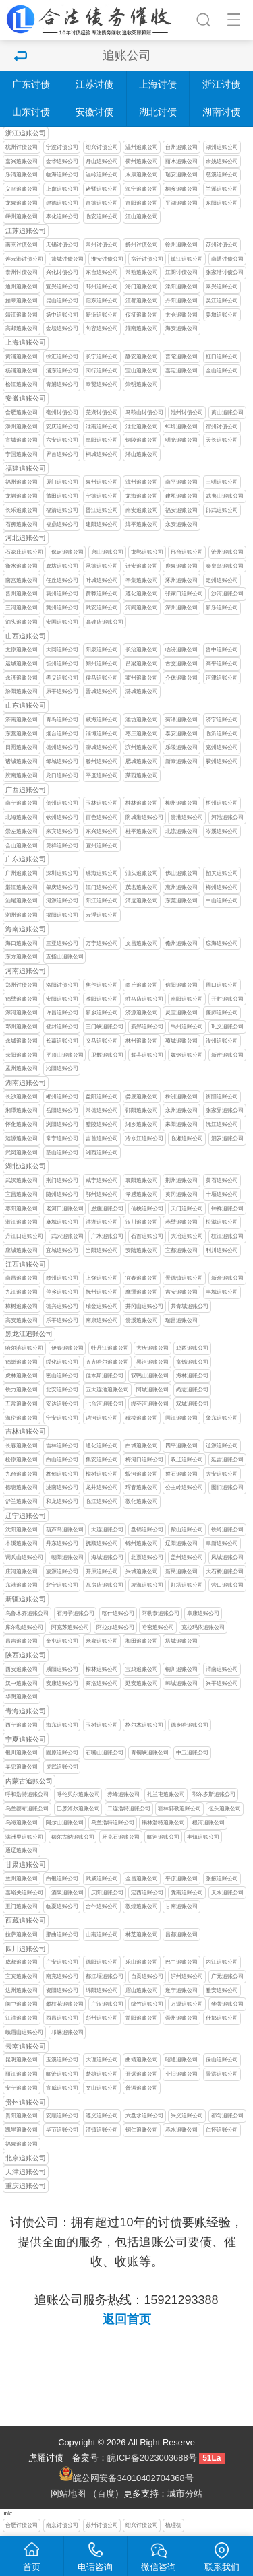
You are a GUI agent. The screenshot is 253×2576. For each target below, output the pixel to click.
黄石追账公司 (222, 1180)
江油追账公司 (21, 2018)
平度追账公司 (102, 775)
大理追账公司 (102, 2060)
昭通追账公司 (181, 2060)
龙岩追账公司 (21, 496)
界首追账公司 (62, 454)
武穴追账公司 (67, 1236)
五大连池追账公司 (107, 1390)
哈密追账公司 (158, 1627)
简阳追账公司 (141, 2018)
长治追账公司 (141, 650)
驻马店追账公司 (144, 999)
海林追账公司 (192, 1376)
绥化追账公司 (62, 1362)
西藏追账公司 (25, 1920)
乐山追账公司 (141, 1962)
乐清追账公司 (21, 175)
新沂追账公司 (102, 315)
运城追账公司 (21, 664)
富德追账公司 (102, 203)
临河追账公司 (163, 1837)
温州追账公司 (141, 147)
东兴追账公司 (102, 831)
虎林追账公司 (21, 1376)
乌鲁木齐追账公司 (27, 1613)
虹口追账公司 (222, 357)
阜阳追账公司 (102, 440)
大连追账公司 (107, 1530)
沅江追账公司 (222, 1124)
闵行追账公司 (102, 371)
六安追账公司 (62, 440)
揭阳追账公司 (62, 915)
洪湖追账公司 (102, 1222)
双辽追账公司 (187, 1460)
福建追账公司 (25, 468)
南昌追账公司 (21, 1278)
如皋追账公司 (21, 301)
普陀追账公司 (181, 357)
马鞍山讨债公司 (144, 412)
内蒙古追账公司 (29, 1781)
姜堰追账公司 (222, 315)
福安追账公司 (181, 510)
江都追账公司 (141, 301)
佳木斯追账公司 (104, 1376)
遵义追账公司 (102, 2116)
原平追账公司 (62, 691)
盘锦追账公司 (147, 1530)
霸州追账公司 (62, 594)
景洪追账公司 (222, 2074)
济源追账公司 (141, 1013)
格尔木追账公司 (144, 1725)
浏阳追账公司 (62, 1124)
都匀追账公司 (227, 2116)
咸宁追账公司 (102, 1180)
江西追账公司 (25, 1264)
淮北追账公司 (141, 427)
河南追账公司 (25, 971)
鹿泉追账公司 (181, 566)
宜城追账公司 (62, 1250)
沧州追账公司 (227, 552)
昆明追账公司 (21, 2060)
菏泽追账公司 (181, 720)
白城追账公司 (141, 1446)
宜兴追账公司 (62, 287)
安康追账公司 (62, 1683)
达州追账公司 (21, 1990)
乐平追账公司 (62, 1320)
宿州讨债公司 (222, 427)
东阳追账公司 (222, 203)
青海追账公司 (25, 1711)
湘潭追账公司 (21, 1110)
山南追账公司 (102, 1934)
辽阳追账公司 (181, 1543)
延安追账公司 (141, 1683)
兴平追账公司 (222, 1683)
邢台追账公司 (187, 552)
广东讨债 (31, 84)
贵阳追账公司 (21, 2116)
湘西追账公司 (102, 1153)
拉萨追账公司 (21, 1934)
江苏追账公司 (25, 230)
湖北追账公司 (25, 1166)
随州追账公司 (62, 1194)
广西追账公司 (25, 789)
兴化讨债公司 (62, 272)
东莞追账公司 (181, 901)
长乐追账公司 (21, 510)
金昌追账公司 (141, 1879)
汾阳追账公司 (21, 691)
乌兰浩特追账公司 (112, 1823)
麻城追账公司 (62, 1222)
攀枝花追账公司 (65, 2004)
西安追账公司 (21, 1669)
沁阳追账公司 (62, 1068)
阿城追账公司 (152, 1390)
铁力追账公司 (21, 1390)
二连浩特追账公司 (128, 1809)
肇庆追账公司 (62, 887)
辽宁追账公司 (25, 1515)
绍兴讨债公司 (102, 147)
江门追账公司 (102, 887)
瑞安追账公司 (181, 175)
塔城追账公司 (181, 1641)
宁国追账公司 (21, 454)
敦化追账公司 (141, 1501)
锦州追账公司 (141, 1543)
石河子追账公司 (75, 1613)
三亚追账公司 (62, 943)
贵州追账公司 (25, 2102)
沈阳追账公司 (21, 1530)
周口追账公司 (222, 985)
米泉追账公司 (102, 1641)
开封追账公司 (227, 999)
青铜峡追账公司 (150, 1753)
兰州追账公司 (21, 1879)
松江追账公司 (21, 384)
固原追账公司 (62, 1753)
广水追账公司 (107, 1236)
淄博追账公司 (102, 734)
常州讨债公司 (102, 245)
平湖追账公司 (181, 203)
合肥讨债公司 (21, 2525)
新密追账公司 (227, 1055)
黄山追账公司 (227, 412)
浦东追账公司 (62, 371)
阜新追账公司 (222, 1543)
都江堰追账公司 (104, 1976)
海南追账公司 (25, 929)
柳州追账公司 (181, 803)
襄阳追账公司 (141, 1180)
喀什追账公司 (118, 1613)
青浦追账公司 (62, 384)
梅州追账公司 (222, 887)
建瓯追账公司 (181, 496)
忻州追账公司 (62, 664)
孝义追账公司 (62, 678)
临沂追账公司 (222, 734)
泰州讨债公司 (21, 272)
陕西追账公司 (25, 1655)
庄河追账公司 (21, 1571)
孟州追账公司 (21, 1068)
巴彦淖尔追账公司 (78, 1809)
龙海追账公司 (141, 496)
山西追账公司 (25, 636)
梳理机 (173, 2525)
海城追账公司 (107, 1557)
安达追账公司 (62, 1404)
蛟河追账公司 (141, 1474)
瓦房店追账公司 (104, 1585)
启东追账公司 (102, 301)
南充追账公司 (62, 1976)
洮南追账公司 (62, 1487)
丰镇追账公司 (203, 1837)
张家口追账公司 (184, 594)
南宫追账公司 (21, 580)
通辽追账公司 (21, 1850)
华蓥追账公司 (227, 2004)
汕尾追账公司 (21, 901)
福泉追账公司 (21, 2144)
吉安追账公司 (181, 1292)
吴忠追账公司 (21, 1767)
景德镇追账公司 (184, 1278)
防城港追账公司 (144, 817)
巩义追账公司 (227, 1027)
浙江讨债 (221, 84)
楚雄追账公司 (102, 2074)
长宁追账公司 (102, 357)
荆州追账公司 (181, 1180)
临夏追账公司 (62, 1906)
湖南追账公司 (25, 1082)
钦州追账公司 (62, 817)
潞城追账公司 (141, 691)
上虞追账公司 (62, 189)
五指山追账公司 (65, 957)
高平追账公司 (222, 664)
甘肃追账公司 (25, 1864)
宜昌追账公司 (21, 1194)
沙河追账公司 (227, 594)
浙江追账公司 (25, 133)
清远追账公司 (141, 901)
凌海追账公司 (147, 1585)
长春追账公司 (21, 1446)
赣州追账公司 (62, 1278)
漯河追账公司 (21, 1013)
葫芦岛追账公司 (65, 1530)
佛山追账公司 (181, 873)
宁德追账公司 (102, 496)
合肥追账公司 (21, 412)
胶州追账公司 (222, 761)
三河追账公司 (21, 608)
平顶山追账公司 (65, 1055)
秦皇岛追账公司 (225, 566)
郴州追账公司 (62, 1097)
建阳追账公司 (102, 524)
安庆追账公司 (62, 427)
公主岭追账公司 (184, 1487)
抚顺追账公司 (102, 1543)
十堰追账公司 (222, 1194)
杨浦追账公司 (21, 371)
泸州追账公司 (187, 1976)
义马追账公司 (102, 1041)
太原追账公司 (21, 650)
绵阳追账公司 (102, 1990)
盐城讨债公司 (67, 259)
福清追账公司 (62, 510)
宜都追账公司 (181, 1250)
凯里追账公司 (21, 2130)
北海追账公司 (21, 817)
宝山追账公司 (141, 371)
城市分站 (184, 2493)
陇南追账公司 (187, 1893)
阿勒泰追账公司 (160, 1613)
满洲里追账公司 (24, 1837)
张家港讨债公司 (225, 272)
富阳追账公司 (141, 203)
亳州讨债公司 (62, 412)
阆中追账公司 (21, 2004)
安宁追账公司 (21, 2088)
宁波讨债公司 (62, 147)
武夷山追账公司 (225, 496)
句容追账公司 (102, 328)
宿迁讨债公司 (147, 259)
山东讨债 (31, 111)
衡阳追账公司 (222, 1097)
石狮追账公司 (21, 524)
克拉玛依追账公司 (203, 1627)
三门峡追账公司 (104, 1027)
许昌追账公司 (62, 1013)
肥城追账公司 (141, 761)
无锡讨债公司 (62, 245)
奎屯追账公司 (62, 1641)
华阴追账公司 (21, 1697)
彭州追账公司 (102, 2018)
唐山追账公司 (107, 552)
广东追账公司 (25, 859)
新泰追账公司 (181, 761)
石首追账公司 (147, 1236)
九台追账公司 (21, 1474)
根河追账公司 (208, 1823)
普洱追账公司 (141, 2088)
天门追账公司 (187, 1209)
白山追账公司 (62, 1460)
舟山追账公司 (102, 161)
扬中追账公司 (62, 315)
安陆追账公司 (141, 1250)
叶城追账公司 (102, 580)
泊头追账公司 (21, 622)
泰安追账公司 (181, 734)
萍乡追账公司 (62, 1292)
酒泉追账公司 (67, 1893)
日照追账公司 (21, 747)
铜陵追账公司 (141, 440)
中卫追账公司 (192, 1753)
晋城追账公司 (102, 691)
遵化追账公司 (141, 594)
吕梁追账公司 (141, 664)
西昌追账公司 (62, 2018)
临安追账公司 (102, 216)
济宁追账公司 (222, 720)
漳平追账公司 (141, 524)
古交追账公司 (181, 664)
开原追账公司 (102, 1571)
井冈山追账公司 (144, 1306)
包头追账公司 (224, 1809)
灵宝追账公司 (181, 1013)
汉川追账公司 (141, 1222)
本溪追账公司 (21, 1543)
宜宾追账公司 (21, 1976)
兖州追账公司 (222, 747)
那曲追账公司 (62, 1934)
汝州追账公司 (222, 1041)
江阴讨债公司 (181, 272)
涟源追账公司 (21, 1138)
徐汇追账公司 (62, 357)
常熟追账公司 (141, 272)
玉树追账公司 (102, 1725)
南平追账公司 (181, 482)
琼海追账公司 (222, 943)
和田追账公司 (141, 1641)
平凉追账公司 (181, 1879)
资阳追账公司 (62, 1990)
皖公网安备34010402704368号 (133, 2478)
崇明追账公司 (141, 384)
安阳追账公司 (62, 999)
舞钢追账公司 (187, 1055)
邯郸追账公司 (147, 552)
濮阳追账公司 (102, 999)
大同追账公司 (62, 650)
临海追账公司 (62, 175)
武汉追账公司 (21, 1180)
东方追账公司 (21, 957)
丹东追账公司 (62, 1543)
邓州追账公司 (21, 1027)
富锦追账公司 (192, 1362)
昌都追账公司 (181, 1934)
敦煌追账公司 (141, 1906)
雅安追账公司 (222, 1990)
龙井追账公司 (102, 1487)
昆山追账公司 (62, 301)
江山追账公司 (141, 216)
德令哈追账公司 (189, 1725)
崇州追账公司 (181, 2018)
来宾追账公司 (62, 831)
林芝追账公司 (141, 1934)
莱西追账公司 (141, 775)
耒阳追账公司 (181, 1124)
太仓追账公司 (181, 315)
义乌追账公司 (21, 189)
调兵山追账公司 (24, 1557)
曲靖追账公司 (141, 2060)
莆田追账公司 (62, 496)
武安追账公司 (102, 608)
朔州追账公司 (102, 664)
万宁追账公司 (102, 943)
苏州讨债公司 (222, 245)
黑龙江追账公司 (29, 1333)
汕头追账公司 (141, 873)
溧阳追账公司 (181, 287)
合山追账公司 (21, 846)
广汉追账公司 (107, 2004)
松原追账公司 (21, 1460)
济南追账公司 (21, 720)
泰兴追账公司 (222, 287)
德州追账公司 (62, 747)
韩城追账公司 (181, 1683)
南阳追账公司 (187, 999)
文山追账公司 (102, 2088)
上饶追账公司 (102, 1278)
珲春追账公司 (141, 1487)
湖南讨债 (221, 111)
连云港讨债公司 (24, 259)
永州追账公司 (181, 1110)
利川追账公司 (222, 1250)
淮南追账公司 (102, 427)
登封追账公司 (62, 1027)
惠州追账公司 (181, 887)
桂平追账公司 (141, 831)
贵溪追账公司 (141, 1320)
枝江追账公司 (227, 1236)
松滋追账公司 (222, 1222)
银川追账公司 (21, 1753)
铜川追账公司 (181, 1669)
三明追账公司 (222, 482)
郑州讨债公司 (21, 985)
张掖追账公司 (222, 1879)
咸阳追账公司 (62, 1669)
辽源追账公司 (222, 1446)
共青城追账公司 (189, 1306)
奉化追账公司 (62, 216)
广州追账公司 (21, 873)
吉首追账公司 (102, 1138)
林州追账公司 (141, 1041)
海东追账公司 (62, 1725)
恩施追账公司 (107, 1209)
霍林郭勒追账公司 (179, 1809)
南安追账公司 (141, 510)
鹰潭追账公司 (141, 1292)
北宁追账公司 (62, 1585)
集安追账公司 (102, 1460)
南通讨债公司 (227, 259)
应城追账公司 (21, 1250)
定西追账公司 (147, 1893)
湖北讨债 (158, 111)
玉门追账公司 (21, 1906)
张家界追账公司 (225, 1110)
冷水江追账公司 (144, 1138)
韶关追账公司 (222, 873)
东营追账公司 (21, 734)
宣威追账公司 (62, 2088)
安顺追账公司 (62, 2116)
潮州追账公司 (21, 915)
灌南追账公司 (141, 328)
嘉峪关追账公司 (24, 1893)
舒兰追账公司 (21, 1501)
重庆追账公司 (25, 2185)
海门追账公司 (141, 287)
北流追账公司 (181, 831)
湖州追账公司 (222, 147)
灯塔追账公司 (187, 1585)
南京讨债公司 (21, 245)
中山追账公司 (222, 901)
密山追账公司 (62, 1376)
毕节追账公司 (62, 2130)
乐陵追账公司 (181, 747)
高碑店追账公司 (104, 622)
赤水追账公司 (181, 2130)
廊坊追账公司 (62, 566)
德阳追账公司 (102, 1962)
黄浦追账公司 (21, 357)
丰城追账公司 (222, 1292)
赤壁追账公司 (181, 1222)
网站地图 (68, 2493)
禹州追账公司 (187, 1027)
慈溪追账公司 (222, 175)
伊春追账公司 (67, 1348)
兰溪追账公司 (222, 189)
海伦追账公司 (21, 1418)
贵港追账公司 (187, 817)
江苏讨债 (94, 84)
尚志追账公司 (192, 1390)
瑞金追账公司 (102, 1306)
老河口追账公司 (65, 1209)
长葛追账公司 (62, 1041)
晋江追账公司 (102, 510)
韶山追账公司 (62, 1153)
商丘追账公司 (141, 985)
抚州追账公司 (102, 1292)
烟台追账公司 (62, 734)
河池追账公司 (227, 817)
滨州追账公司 (141, 747)
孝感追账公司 (141, 1194)
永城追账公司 (21, 1041)
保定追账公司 (67, 552)
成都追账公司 (21, 1962)
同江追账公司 (181, 1418)
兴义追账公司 (187, 2116)
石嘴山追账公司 (104, 1753)
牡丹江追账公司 (110, 1348)
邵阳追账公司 (141, 1110)
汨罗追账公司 (227, 1138)
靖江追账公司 (21, 315)
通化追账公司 (102, 1446)
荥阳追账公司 (21, 1055)
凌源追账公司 (62, 1571)
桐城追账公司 (102, 454)
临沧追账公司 (62, 2074)
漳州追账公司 (141, 482)
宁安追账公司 (62, 1418)
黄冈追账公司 (181, 1194)
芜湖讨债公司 (102, 412)
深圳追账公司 (62, 873)
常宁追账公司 (62, 1138)
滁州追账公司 (21, 427)
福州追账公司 (21, 482)
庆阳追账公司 (107, 1893)
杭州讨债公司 (21, 147)
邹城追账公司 (62, 761)
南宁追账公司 (21, 803)
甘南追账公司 (181, 1906)
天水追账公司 (227, 1893)
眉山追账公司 (141, 1990)
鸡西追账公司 (192, 1348)
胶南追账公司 (21, 775)
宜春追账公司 (141, 1278)
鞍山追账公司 (187, 1530)
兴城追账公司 (141, 1571)
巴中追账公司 (181, 1962)
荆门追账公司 (62, 1180)
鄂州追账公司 (102, 1194)
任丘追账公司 (62, 580)
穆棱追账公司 (141, 1418)
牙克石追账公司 (121, 1837)
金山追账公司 (222, 371)
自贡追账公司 (147, 1976)
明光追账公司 (181, 440)
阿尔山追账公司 (65, 1823)
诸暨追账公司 (102, 189)
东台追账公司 (102, 272)
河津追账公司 (222, 678)
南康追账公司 (102, 1320)
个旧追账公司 (181, 2074)
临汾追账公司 (181, 650)
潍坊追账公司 (141, 720)
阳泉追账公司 (102, 650)
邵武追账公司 (222, 510)
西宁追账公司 (21, 1725)
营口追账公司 (227, 1585)
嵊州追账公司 (21, 216)
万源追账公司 (187, 2004)
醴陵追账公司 (102, 1124)
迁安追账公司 (141, 566)
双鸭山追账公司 (150, 1376)
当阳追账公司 (102, 1250)
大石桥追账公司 (225, 1571)
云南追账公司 (25, 2046)
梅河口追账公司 (144, 1460)
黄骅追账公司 (102, 594)
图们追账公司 (227, 1487)
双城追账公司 (192, 1404)
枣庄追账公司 (141, 734)
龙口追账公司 (62, 775)
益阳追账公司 (102, 1097)
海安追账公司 (181, 328)
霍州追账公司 (141, 678)
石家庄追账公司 (24, 552)
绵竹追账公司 (147, 2004)
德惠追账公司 (21, 1487)
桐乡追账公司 (181, 189)
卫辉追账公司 (107, 1055)
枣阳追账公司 (21, 1209)
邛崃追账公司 (67, 2032)
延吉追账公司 (227, 1460)
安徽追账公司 (25, 398)
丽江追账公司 (21, 2074)
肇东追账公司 (222, 1418)
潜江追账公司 (21, 1222)
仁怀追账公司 (222, 2130)
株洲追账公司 (181, 1097)
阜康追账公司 (203, 1613)
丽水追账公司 (181, 161)
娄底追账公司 (141, 1097)
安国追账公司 (62, 622)
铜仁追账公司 (141, 2130)
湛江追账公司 (21, 887)
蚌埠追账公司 (181, 427)
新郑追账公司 (147, 1027)
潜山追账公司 (141, 454)
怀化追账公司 (21, 1124)
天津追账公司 (25, 2171)
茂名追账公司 (141, 887)
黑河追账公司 (152, 1362)
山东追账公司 (25, 705)
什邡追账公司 (222, 2018)
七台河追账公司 (104, 1404)
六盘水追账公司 (144, 2116)
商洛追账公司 (102, 1683)
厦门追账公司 (62, 482)
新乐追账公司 (222, 608)
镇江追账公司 (187, 259)
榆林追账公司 (102, 1669)
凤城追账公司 (227, 1557)
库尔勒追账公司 (24, 1627)
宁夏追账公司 (25, 1739)
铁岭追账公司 (227, 1530)
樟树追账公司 (21, 1306)
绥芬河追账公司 (150, 1404)
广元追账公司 (227, 1976)
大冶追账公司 (187, 1236)
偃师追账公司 (222, 1013)
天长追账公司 (222, 440)
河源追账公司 (62, 901)
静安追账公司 (141, 357)
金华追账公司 (62, 161)
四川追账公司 (25, 1948)
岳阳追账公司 (62, 1110)
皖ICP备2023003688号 (151, 2458)
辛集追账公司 (141, 580)
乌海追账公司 (21, 1823)
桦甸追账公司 (62, 1474)
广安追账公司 (62, 1962)
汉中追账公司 (21, 1683)
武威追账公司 (102, 1879)
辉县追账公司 (147, 1055)
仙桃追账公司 (147, 1209)
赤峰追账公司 (123, 1794)
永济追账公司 (21, 678)
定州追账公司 (222, 580)
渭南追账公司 (222, 1669)
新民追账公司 (181, 1571)
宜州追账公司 (102, 846)
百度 (106, 2493)
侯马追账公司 (102, 678)
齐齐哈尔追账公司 (107, 1362)
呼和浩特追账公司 (27, 1794)
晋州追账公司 (21, 594)
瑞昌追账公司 (181, 1320)
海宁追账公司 (141, 189)
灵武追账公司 (62, 1767)
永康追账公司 (141, 175)
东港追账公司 (21, 1585)
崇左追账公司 (21, 831)
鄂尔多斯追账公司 (213, 1794)
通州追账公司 (21, 287)
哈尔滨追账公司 (24, 1348)
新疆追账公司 (25, 1599)
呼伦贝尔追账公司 (78, 1794)
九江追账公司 (21, 1292)
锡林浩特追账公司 (163, 1823)
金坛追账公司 (62, 328)
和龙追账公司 (62, 1501)
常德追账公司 (102, 1110)
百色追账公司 (102, 817)
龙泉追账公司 (21, 203)
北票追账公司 (147, 1557)
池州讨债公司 (187, 412)
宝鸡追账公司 (141, 1669)
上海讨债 (158, 84)
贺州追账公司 (62, 803)
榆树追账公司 (102, 1474)
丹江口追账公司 (24, 1236)
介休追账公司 (181, 678)
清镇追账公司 (102, 2130)
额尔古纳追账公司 (72, 1837)
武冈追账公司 (21, 1153)
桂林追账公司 (141, 803)
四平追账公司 (181, 1446)
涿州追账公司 (181, 580)
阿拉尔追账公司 (115, 1627)
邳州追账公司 (102, 287)
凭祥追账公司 (62, 846)
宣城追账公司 (21, 440)
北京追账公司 (25, 2158)
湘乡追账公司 (141, 1124)
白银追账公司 (62, 1879)
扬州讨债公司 (141, 245)
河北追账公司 (25, 537)
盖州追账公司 (187, 1557)
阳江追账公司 (102, 901)
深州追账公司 (181, 608)
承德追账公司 (102, 566)
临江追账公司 (102, 1501)
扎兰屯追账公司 (166, 1794)
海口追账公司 (21, 943)
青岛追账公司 (62, 720)
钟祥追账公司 (227, 1209)
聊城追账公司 (102, 747)
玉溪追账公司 (62, 2060)
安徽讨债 (94, 111)
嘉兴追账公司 (21, 161)
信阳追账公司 (181, 985)
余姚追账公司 (222, 161)
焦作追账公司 (102, 985)
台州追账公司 (181, 147)
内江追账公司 (222, 1962)
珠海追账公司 (102, 873)
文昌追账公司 (141, 943)
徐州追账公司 (181, 245)
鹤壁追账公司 (21, 999)
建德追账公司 (62, 203)
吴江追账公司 (222, 301)
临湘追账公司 (187, 1138)
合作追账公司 (102, 1906)
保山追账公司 (222, 2060)
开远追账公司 (141, 2074)
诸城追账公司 (21, 761)
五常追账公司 (21, 1404)
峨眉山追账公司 (24, 2032)
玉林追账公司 (102, 803)
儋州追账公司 (181, 943)
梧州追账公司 (222, 803)
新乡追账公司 (102, 1013)
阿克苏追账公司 (70, 1627)
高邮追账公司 (21, 328)
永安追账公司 (181, 524)
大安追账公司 (222, 1474)
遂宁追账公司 (181, 1990)
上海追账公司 (25, 342)
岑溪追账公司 (222, 831)
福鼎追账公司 (62, 524)
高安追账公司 (21, 1320)
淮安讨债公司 (107, 259)
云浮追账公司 (102, 915)
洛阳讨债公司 (62, 985)
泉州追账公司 (102, 482)
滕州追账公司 (102, 761)
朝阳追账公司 (67, 1557)
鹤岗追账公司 (21, 1362)
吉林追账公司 (25, 1431)
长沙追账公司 (21, 1097)
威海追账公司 (102, 720)
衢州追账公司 (141, 161)
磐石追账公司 (181, 1474)
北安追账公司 (62, 1390)
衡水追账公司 (21, 566)
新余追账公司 (227, 1278)
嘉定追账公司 (181, 371)
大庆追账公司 (152, 1348)
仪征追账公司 (141, 315)
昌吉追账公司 (21, 1641)
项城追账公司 (181, 1041)
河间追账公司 (141, 608)
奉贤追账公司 (102, 384)
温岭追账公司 (102, 175)
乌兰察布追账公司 (27, 1809)
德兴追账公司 (62, 1306)
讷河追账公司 (102, 1418)
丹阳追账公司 (181, 301)
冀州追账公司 (62, 608)
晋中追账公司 (222, 650)
